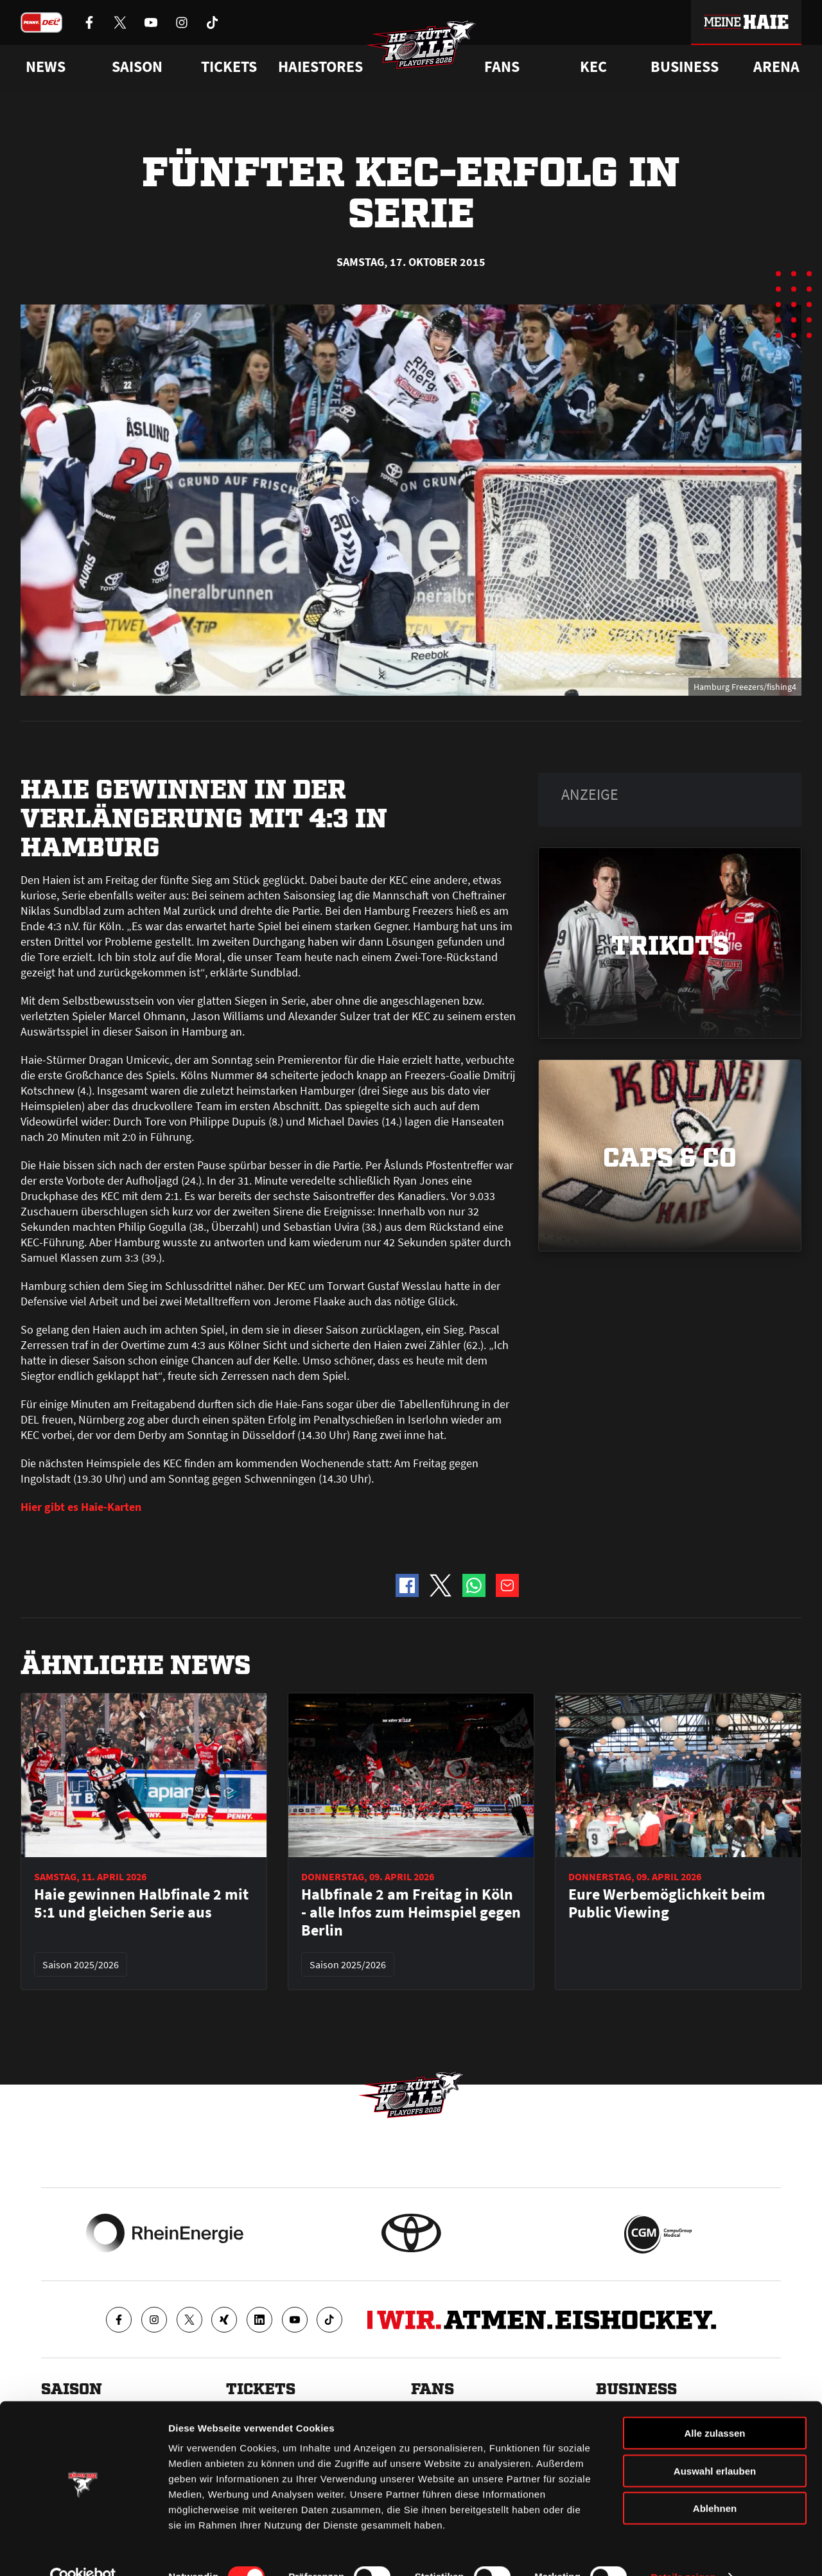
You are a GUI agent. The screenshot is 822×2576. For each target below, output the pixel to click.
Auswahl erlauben (715, 2444)
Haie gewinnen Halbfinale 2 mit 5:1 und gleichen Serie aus (141, 1903)
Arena (776, 66)
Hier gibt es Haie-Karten (81, 1506)
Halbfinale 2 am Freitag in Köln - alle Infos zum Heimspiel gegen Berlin (411, 1912)
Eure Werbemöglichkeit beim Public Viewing (666, 1903)
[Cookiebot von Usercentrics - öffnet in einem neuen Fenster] (83, 2551)
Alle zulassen (714, 2406)
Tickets (229, 66)
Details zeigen (683, 2550)
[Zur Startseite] (424, 49)
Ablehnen (715, 2481)
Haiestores (320, 66)
